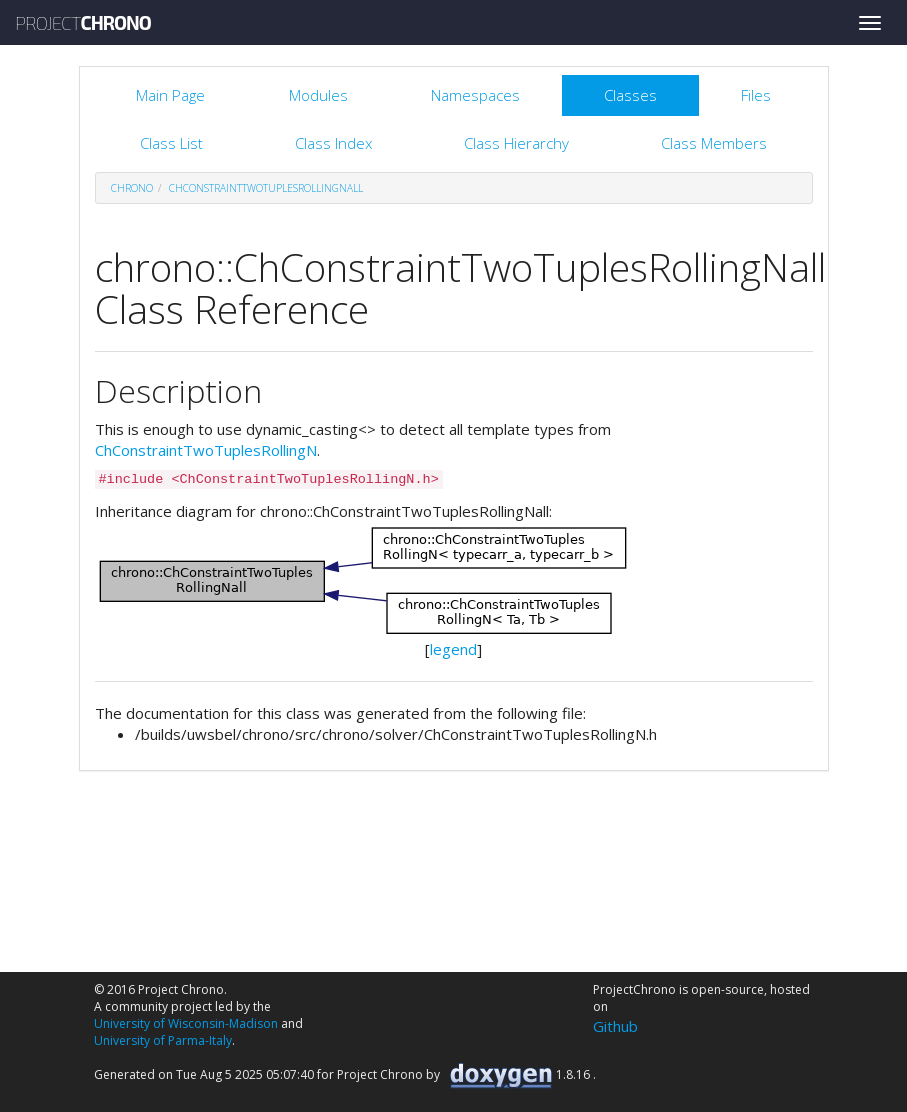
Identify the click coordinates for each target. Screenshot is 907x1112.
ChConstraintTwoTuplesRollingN (206, 450)
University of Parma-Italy (163, 1040)
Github (615, 1026)
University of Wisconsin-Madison (186, 1023)
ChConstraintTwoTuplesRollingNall (266, 188)
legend (453, 649)
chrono (132, 188)
